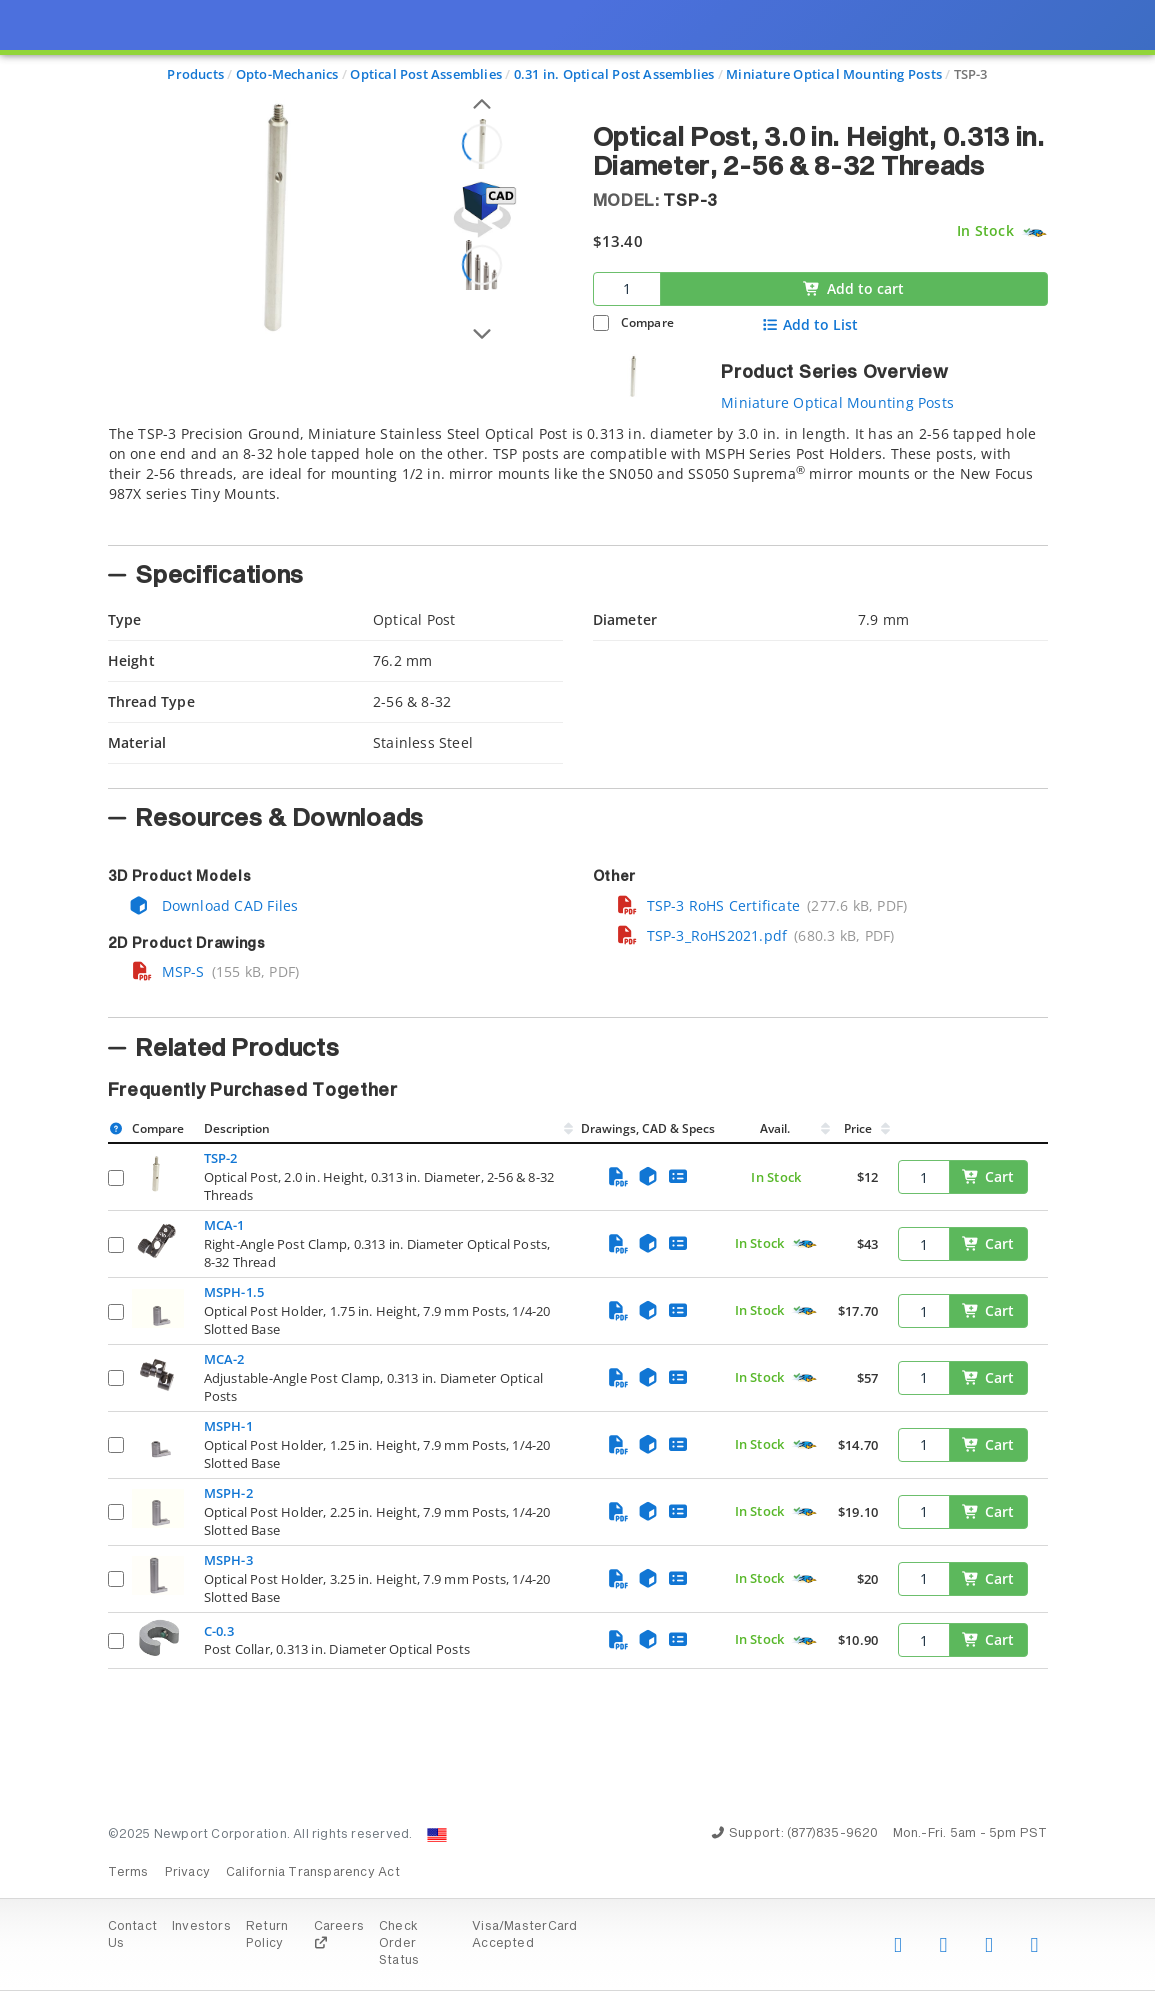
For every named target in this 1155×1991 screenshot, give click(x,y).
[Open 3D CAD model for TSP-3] (482, 209)
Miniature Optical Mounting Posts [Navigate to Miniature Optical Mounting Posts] (834, 74)
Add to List (809, 325)
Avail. (776, 1128)
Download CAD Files (214, 905)
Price (858, 1128)
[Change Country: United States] (437, 1835)
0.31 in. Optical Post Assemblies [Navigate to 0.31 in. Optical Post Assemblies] (614, 74)
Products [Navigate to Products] (195, 74)
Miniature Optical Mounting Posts (837, 402)
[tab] (578, 479)
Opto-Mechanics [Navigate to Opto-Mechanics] (287, 74)
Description (237, 1128)
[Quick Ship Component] (1034, 231)
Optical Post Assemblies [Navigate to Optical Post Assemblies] (426, 74)
